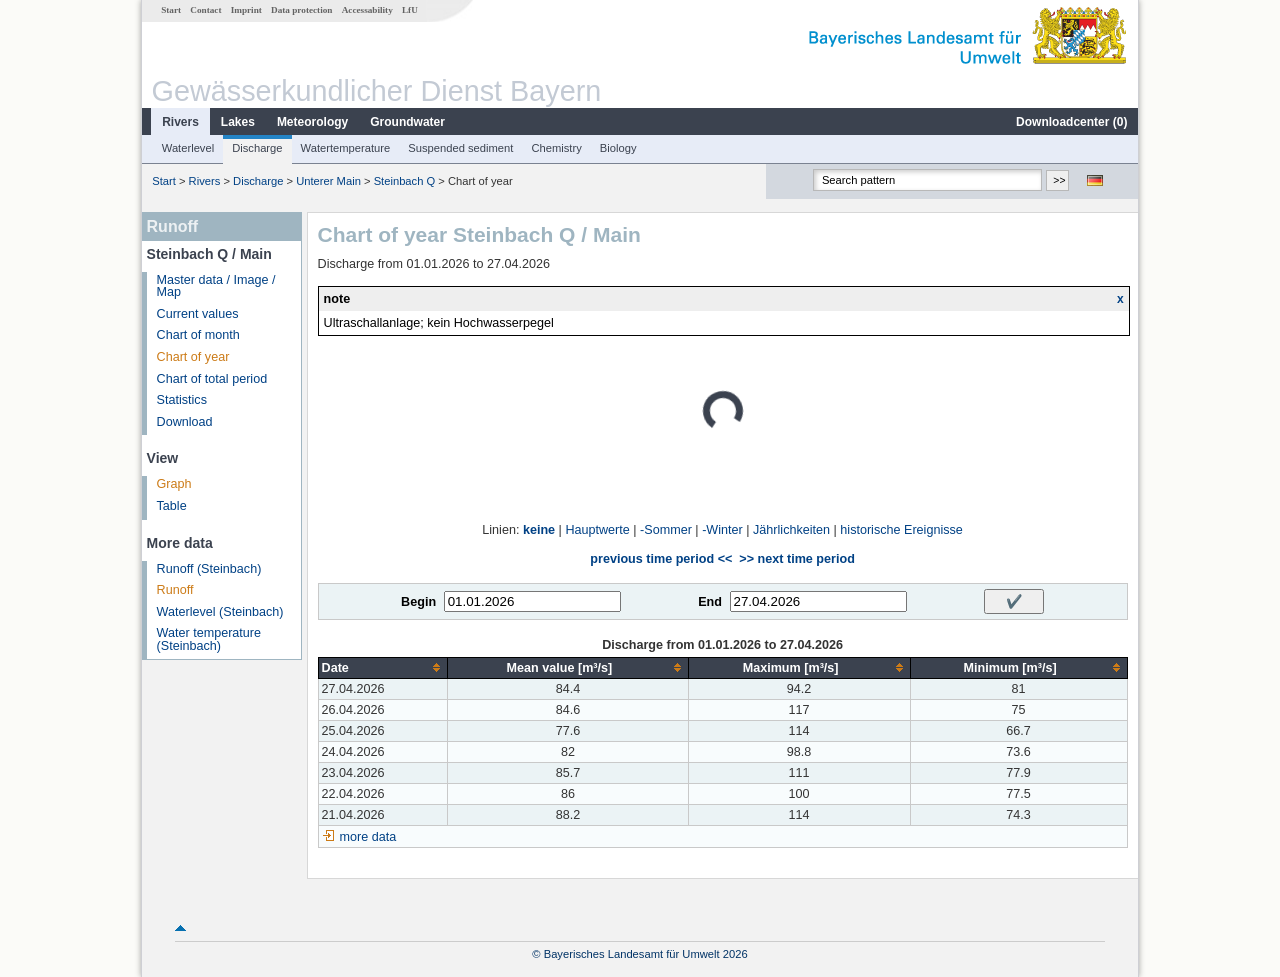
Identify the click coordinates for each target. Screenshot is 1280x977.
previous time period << (661, 559)
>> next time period (796, 559)
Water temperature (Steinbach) (209, 639)
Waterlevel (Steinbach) (220, 612)
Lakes (238, 122)
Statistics (182, 400)
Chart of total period (212, 379)
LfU (410, 10)
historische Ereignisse (901, 530)
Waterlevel (188, 148)
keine (539, 530)
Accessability (367, 10)
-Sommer (666, 530)
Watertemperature (346, 148)
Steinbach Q (405, 181)
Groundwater (407, 122)
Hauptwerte (597, 530)
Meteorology (312, 122)
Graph (174, 484)
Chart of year (193, 357)
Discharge (257, 148)
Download (185, 422)
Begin (418, 602)
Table (172, 506)
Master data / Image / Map (216, 286)
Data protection (301, 10)
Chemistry (556, 148)
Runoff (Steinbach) (209, 569)
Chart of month (198, 335)
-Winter (722, 530)
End (710, 602)
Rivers (180, 122)
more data (368, 837)
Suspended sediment (460, 148)
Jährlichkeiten (791, 530)
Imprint (246, 10)
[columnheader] (383, 667)
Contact (205, 10)
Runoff (175, 590)
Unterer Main (328, 181)
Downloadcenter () (1071, 122)
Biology (618, 148)
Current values (198, 314)
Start (171, 10)
